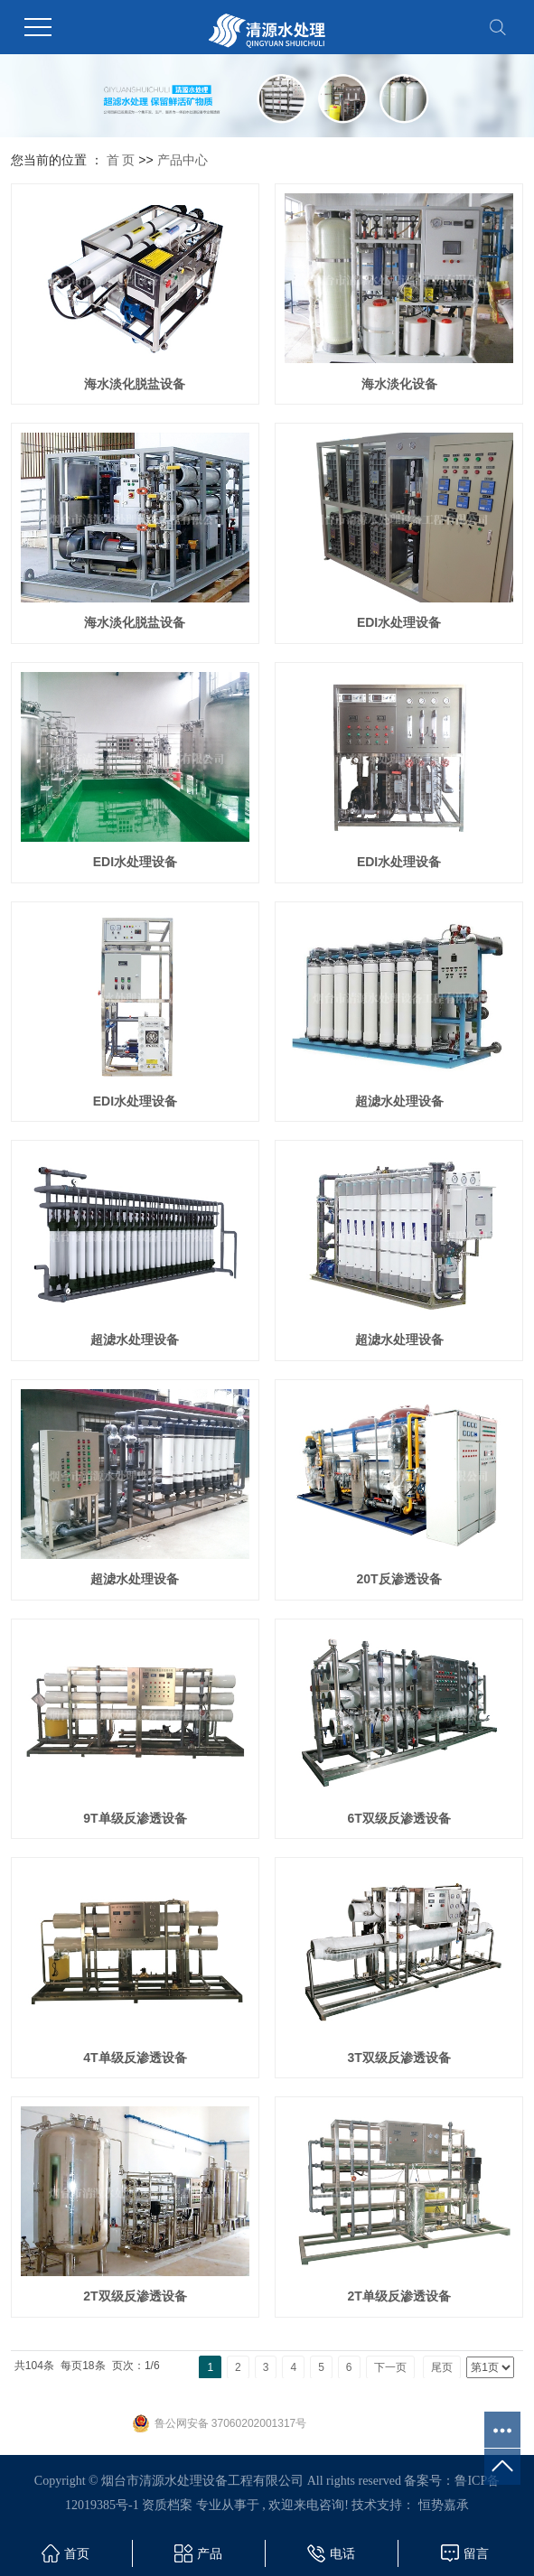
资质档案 (167, 2505)
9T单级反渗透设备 (134, 1818)
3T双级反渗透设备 (398, 2057)
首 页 (121, 160)
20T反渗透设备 (399, 1579)
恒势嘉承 (443, 2505)
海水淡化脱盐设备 (134, 384)
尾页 (442, 2367)
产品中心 (182, 160)
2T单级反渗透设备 (398, 2296)
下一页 (390, 2367)
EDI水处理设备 (399, 622)
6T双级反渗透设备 (398, 1818)
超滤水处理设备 (399, 1101)
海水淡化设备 (399, 384)
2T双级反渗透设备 (134, 2296)
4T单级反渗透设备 (134, 2057)
